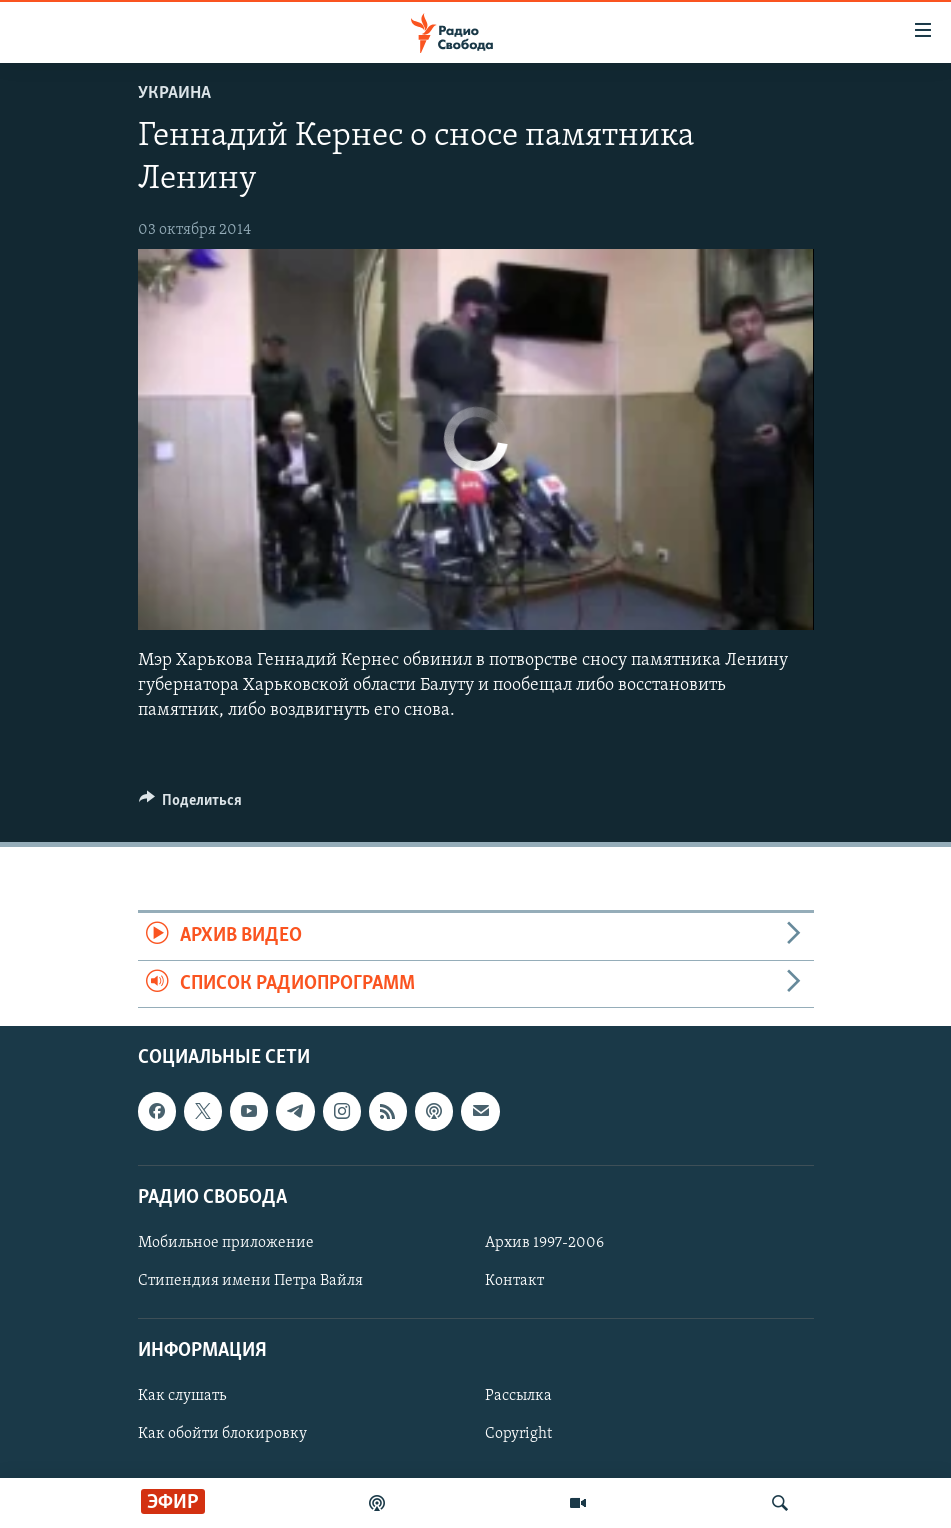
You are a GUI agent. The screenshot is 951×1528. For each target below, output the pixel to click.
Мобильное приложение (226, 1243)
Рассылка (518, 1396)
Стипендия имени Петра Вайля (250, 1281)
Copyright (518, 1434)
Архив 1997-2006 (544, 1243)
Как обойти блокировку (222, 1434)
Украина (174, 93)
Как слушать (182, 1396)
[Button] (191, 805)
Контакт (514, 1281)
